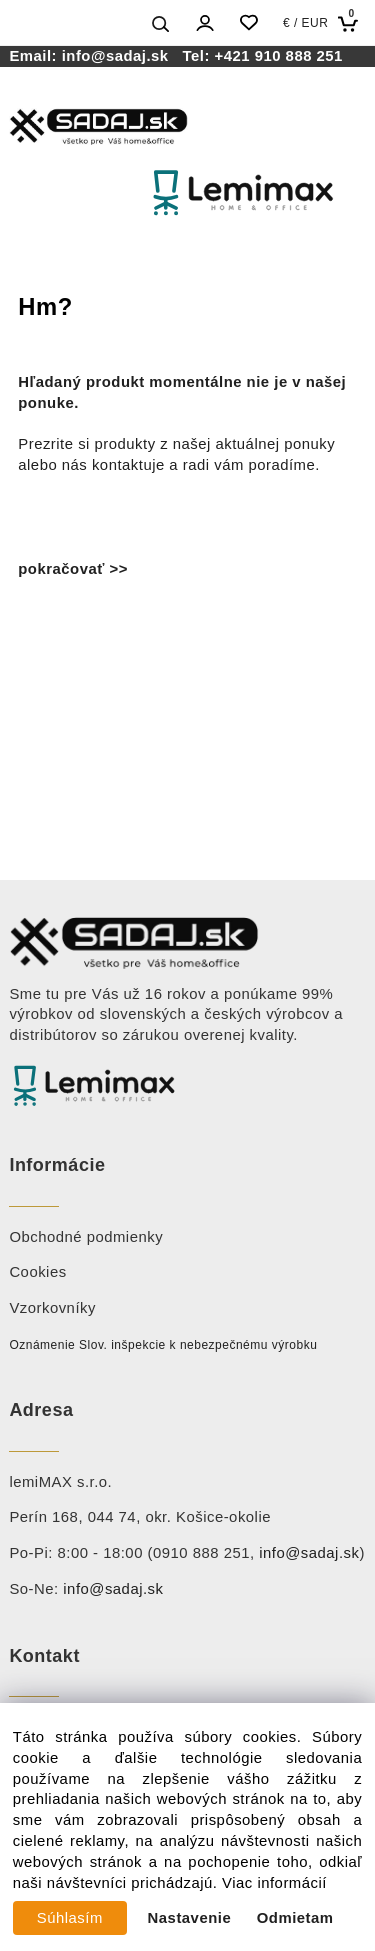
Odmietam (295, 1918)
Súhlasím (70, 1918)
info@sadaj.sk (120, 56)
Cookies (37, 1272)
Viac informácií (274, 1883)
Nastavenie (190, 1918)
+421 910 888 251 (279, 56)
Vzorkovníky (52, 1308)
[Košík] (352, 23)
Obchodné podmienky (86, 1237)
